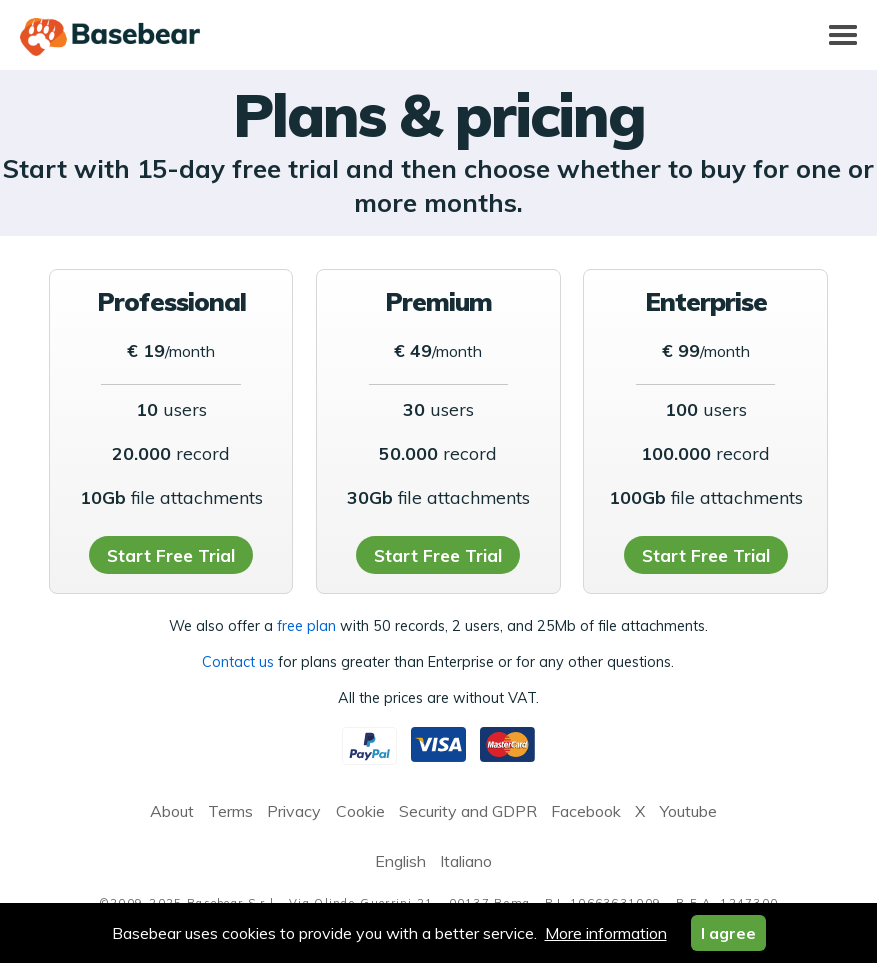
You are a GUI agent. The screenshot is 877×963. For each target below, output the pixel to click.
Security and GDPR (468, 811)
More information (606, 933)
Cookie (360, 811)
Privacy (294, 811)
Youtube (688, 811)
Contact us (238, 662)
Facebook (586, 811)
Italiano (466, 861)
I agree (728, 933)
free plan (306, 626)
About (172, 811)
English (400, 861)
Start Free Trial (171, 555)
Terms (230, 811)
